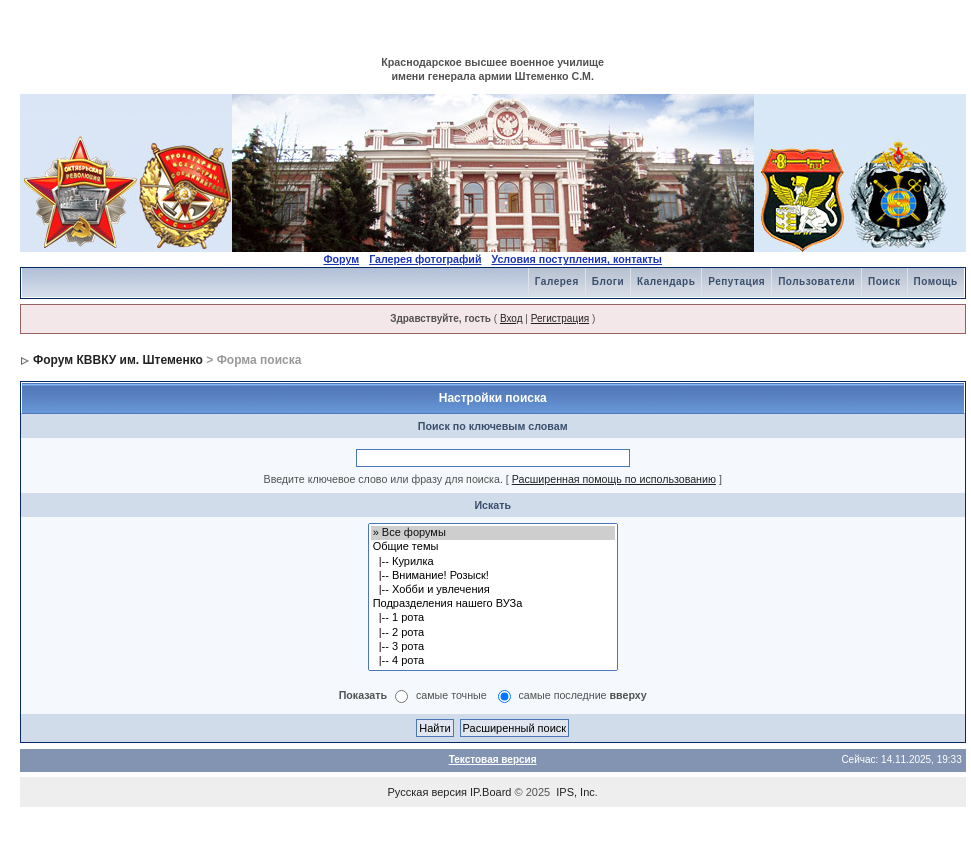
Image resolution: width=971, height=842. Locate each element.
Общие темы (493, 547)
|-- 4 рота (493, 661)
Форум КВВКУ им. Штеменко (118, 360)
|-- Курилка (493, 562)
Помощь (936, 281)
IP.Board (490, 792)
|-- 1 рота (493, 618)
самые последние (583, 696)
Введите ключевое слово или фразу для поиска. (383, 479)
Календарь (666, 281)
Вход (511, 318)
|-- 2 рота (493, 633)
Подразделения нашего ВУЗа (493, 604)
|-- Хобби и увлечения (493, 590)
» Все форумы (493, 533)
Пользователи (816, 281)
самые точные (451, 696)
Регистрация (560, 318)
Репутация (736, 281)
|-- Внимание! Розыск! (493, 576)
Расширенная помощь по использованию (614, 479)
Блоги (608, 281)
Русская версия (427, 792)
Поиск (884, 281)
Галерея (557, 281)
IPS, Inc (575, 792)
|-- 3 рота (493, 647)
